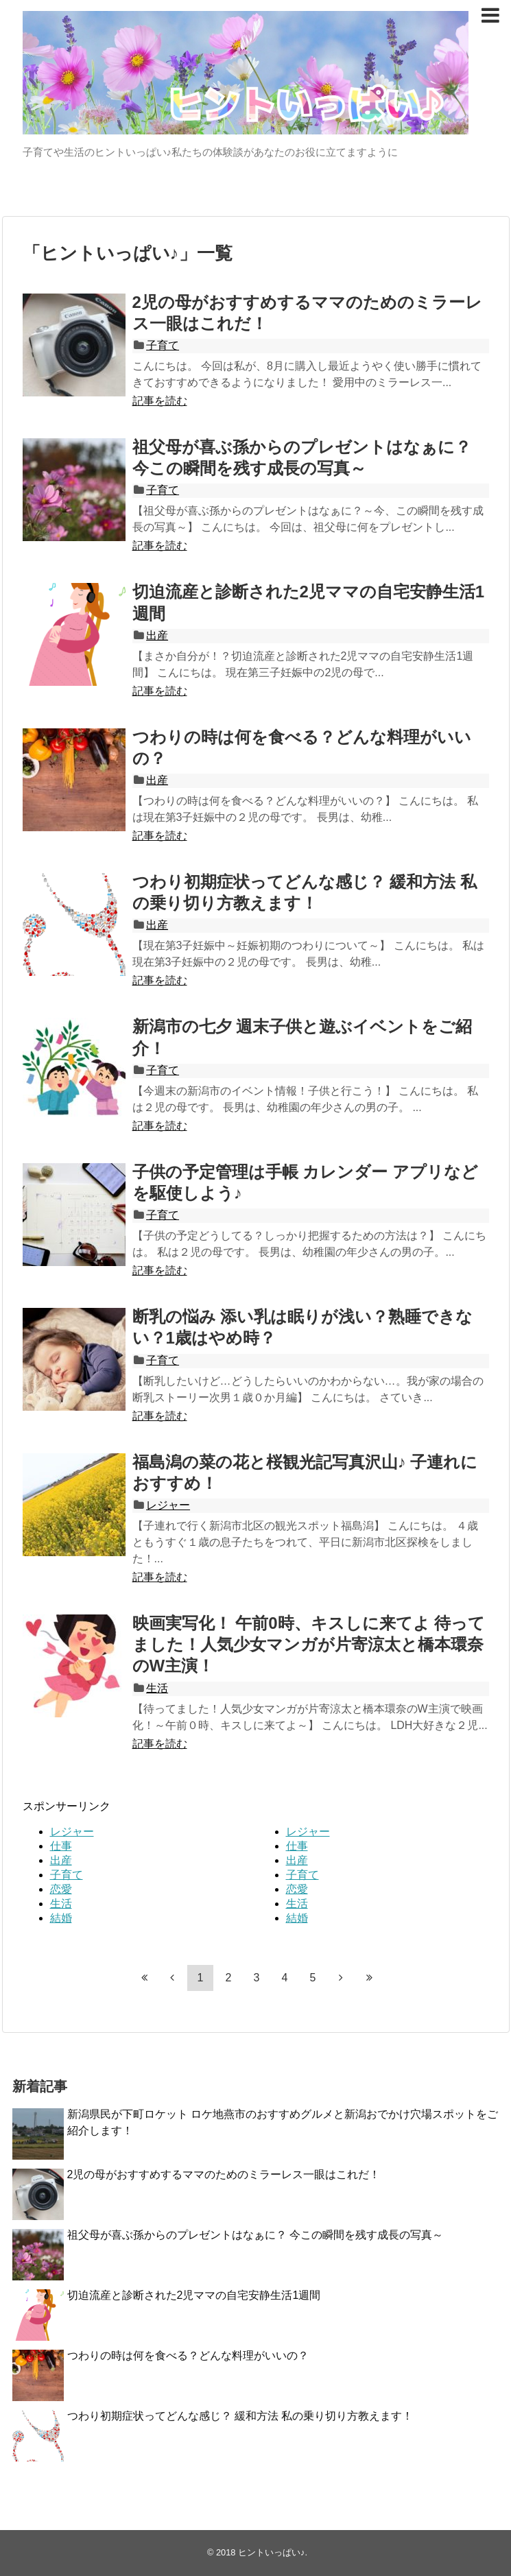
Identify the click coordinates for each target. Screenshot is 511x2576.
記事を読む (159, 401)
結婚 (61, 1918)
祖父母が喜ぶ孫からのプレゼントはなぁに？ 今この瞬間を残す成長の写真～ (255, 2235)
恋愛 (61, 1889)
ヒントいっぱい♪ (271, 2552)
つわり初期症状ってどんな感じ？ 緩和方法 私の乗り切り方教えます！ (240, 2416)
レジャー (168, 1505)
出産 (157, 635)
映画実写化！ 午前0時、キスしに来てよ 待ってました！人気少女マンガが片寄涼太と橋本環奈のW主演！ (309, 1644)
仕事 (61, 1846)
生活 (157, 1688)
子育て (162, 345)
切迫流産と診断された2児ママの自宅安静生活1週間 (194, 2295)
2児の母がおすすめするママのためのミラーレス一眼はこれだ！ (224, 2174)
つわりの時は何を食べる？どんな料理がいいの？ (188, 2355)
